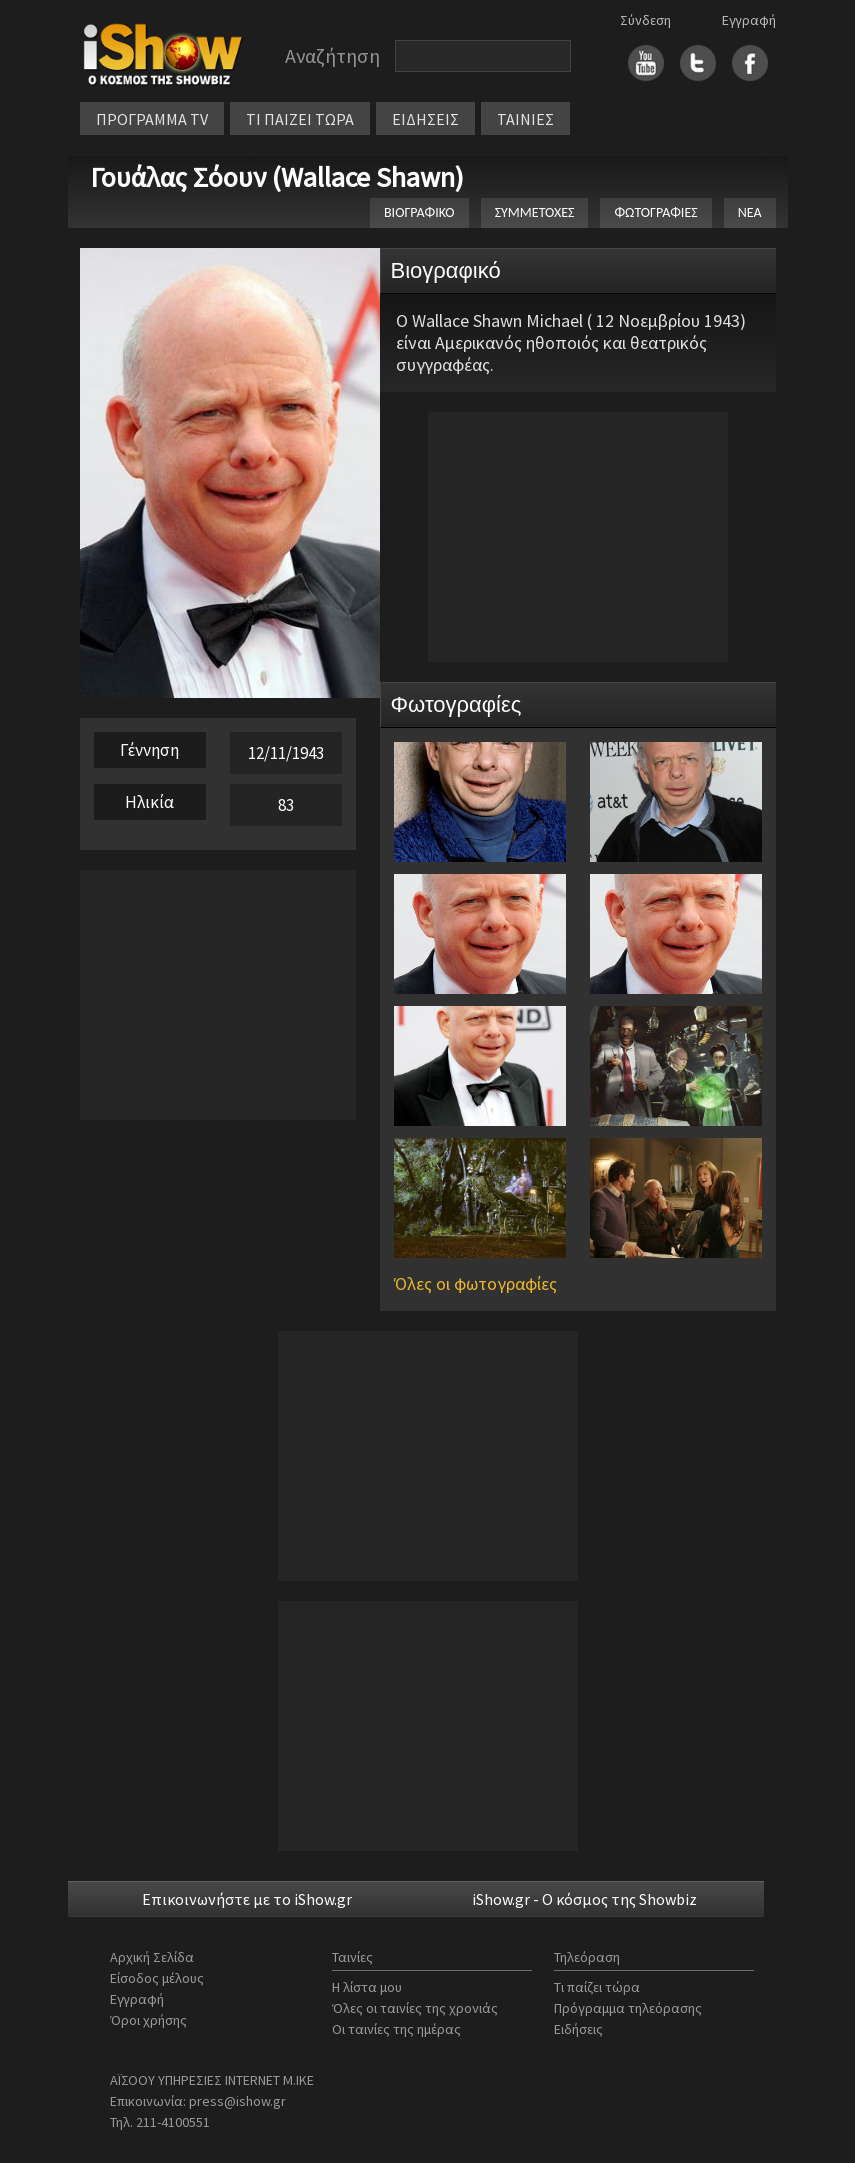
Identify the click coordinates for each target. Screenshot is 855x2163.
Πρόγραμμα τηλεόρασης (628, 2008)
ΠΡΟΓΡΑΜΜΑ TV (152, 119)
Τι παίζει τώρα (597, 1987)
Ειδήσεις (578, 2029)
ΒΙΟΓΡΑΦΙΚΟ (419, 212)
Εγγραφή (749, 20)
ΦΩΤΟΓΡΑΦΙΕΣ (655, 212)
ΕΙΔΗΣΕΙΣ (425, 119)
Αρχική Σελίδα (152, 1957)
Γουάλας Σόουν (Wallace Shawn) (277, 177)
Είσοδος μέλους (157, 1978)
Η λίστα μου (367, 1987)
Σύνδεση (645, 20)
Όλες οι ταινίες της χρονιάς (415, 2008)
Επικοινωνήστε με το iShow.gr (247, 1899)
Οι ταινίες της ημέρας (396, 2029)
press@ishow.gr (237, 2101)
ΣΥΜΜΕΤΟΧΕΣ (535, 212)
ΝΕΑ (750, 212)
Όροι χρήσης (148, 2020)
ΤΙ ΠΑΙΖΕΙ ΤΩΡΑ (300, 119)
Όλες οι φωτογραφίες (475, 1283)
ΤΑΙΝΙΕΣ (525, 119)
